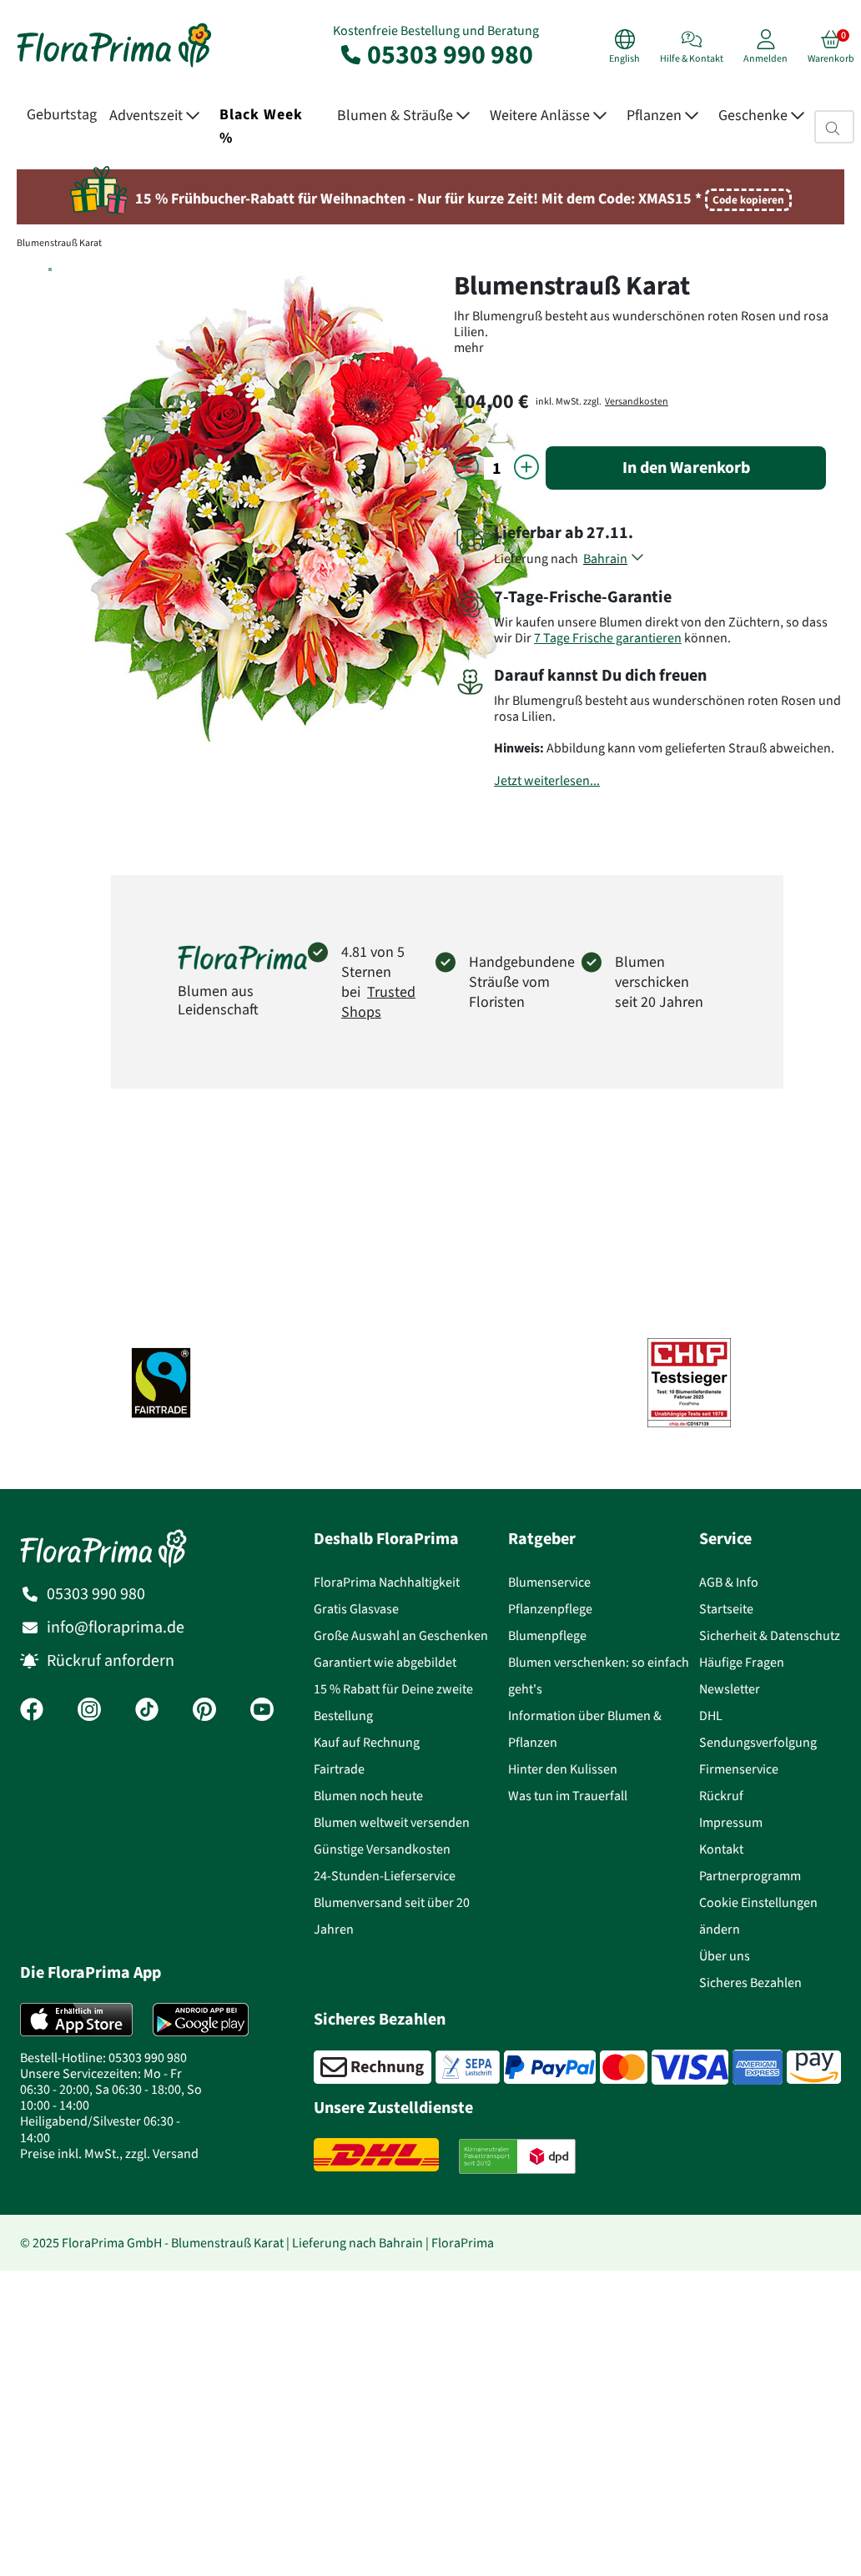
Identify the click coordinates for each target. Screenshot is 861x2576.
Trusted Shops (378, 1002)
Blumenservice (549, 1582)
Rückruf (721, 1795)
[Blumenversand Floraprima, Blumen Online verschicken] (114, 65)
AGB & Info (728, 1582)
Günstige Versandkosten (382, 1849)
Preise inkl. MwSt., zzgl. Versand (109, 2153)
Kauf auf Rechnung (367, 1742)
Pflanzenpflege (550, 1609)
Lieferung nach (538, 558)
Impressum (731, 1822)
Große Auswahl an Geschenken (401, 1635)
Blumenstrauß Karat (59, 242)
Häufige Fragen (741, 1662)
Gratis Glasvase (356, 1609)
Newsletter (729, 1689)
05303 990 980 (435, 54)
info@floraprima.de (115, 1627)
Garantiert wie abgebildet (385, 1662)
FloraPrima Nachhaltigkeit (387, 1582)
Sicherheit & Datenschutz (769, 1635)
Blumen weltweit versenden (392, 1822)
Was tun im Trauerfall (567, 1795)
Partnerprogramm (750, 1875)
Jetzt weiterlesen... (547, 780)
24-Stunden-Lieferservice (385, 1875)
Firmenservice (738, 1769)
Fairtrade (339, 1769)
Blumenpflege (547, 1635)
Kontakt (721, 1849)
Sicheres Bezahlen (750, 1982)
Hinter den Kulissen (562, 1769)
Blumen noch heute (368, 1795)
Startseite (726, 1609)
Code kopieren (748, 200)
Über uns (724, 1956)
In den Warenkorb (686, 467)
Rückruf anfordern (110, 1660)
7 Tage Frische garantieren (608, 638)
